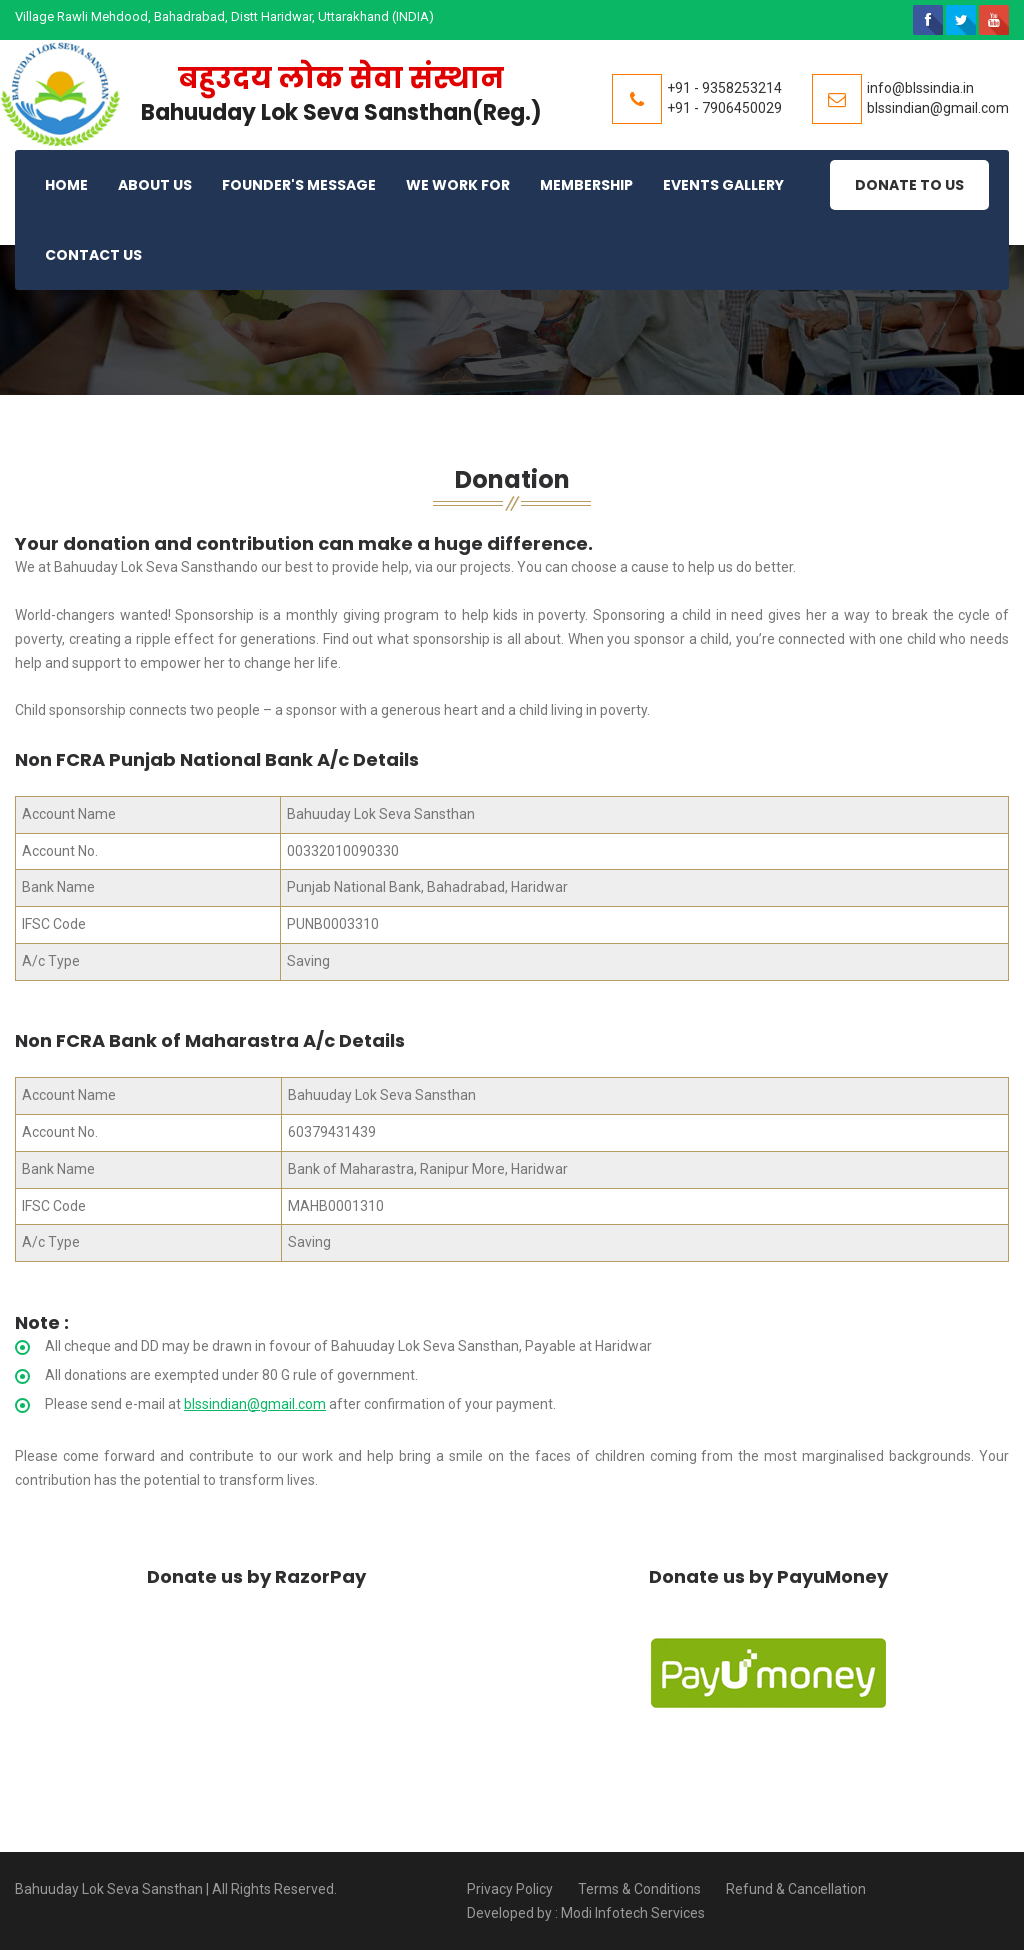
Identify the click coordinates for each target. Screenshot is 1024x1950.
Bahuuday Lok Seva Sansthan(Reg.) (341, 112)
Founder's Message (299, 185)
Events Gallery (723, 185)
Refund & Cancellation (796, 1889)
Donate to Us (909, 185)
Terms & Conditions (639, 1889)
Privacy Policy (510, 1889)
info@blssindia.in (920, 88)
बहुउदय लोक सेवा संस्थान (341, 78)
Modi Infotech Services (633, 1913)
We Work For (458, 185)
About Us (155, 185)
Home (66, 185)
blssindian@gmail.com (938, 108)
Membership (586, 185)
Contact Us (93, 255)
